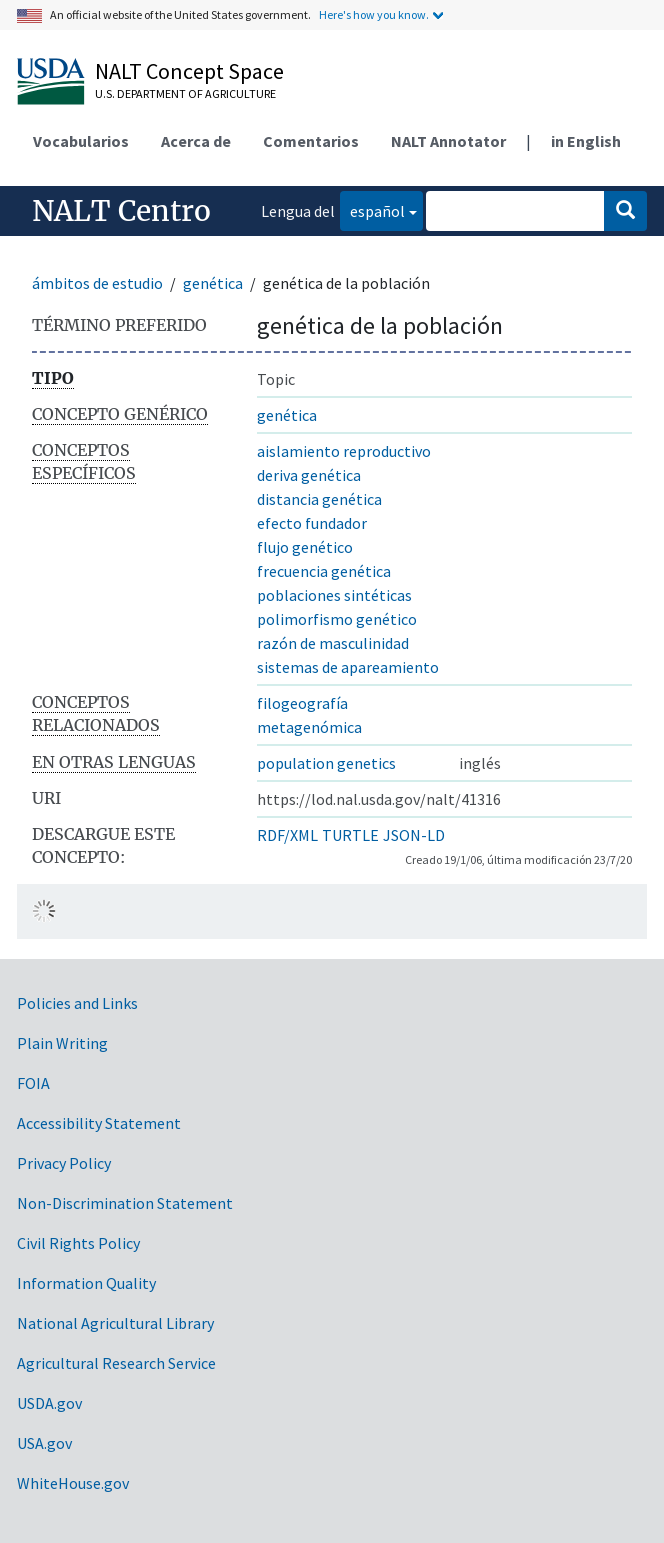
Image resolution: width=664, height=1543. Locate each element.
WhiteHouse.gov (73, 1483)
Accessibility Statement (99, 1123)
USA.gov (44, 1443)
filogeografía (302, 703)
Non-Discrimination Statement (125, 1203)
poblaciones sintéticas (334, 595)
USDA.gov (49, 1403)
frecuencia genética (324, 571)
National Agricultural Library (115, 1323)
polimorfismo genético (337, 619)
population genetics (326, 763)
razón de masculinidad (333, 643)
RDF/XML (287, 835)
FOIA (33, 1083)
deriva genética (309, 475)
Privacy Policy (64, 1163)
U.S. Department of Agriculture (185, 93)
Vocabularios (81, 141)
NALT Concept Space (189, 71)
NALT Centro (121, 211)
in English (586, 141)
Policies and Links (77, 1003)
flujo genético (305, 547)
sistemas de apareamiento (348, 667)
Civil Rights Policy (78, 1243)
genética (213, 283)
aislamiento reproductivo (344, 451)
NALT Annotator (448, 141)
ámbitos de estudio (97, 283)
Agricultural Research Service (116, 1363)
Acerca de (196, 141)
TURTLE (350, 835)
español (372, 209)
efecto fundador (312, 523)
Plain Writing (62, 1043)
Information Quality (86, 1283)
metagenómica (309, 727)
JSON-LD (414, 835)
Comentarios (311, 141)
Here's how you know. (374, 14)
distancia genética (319, 499)
